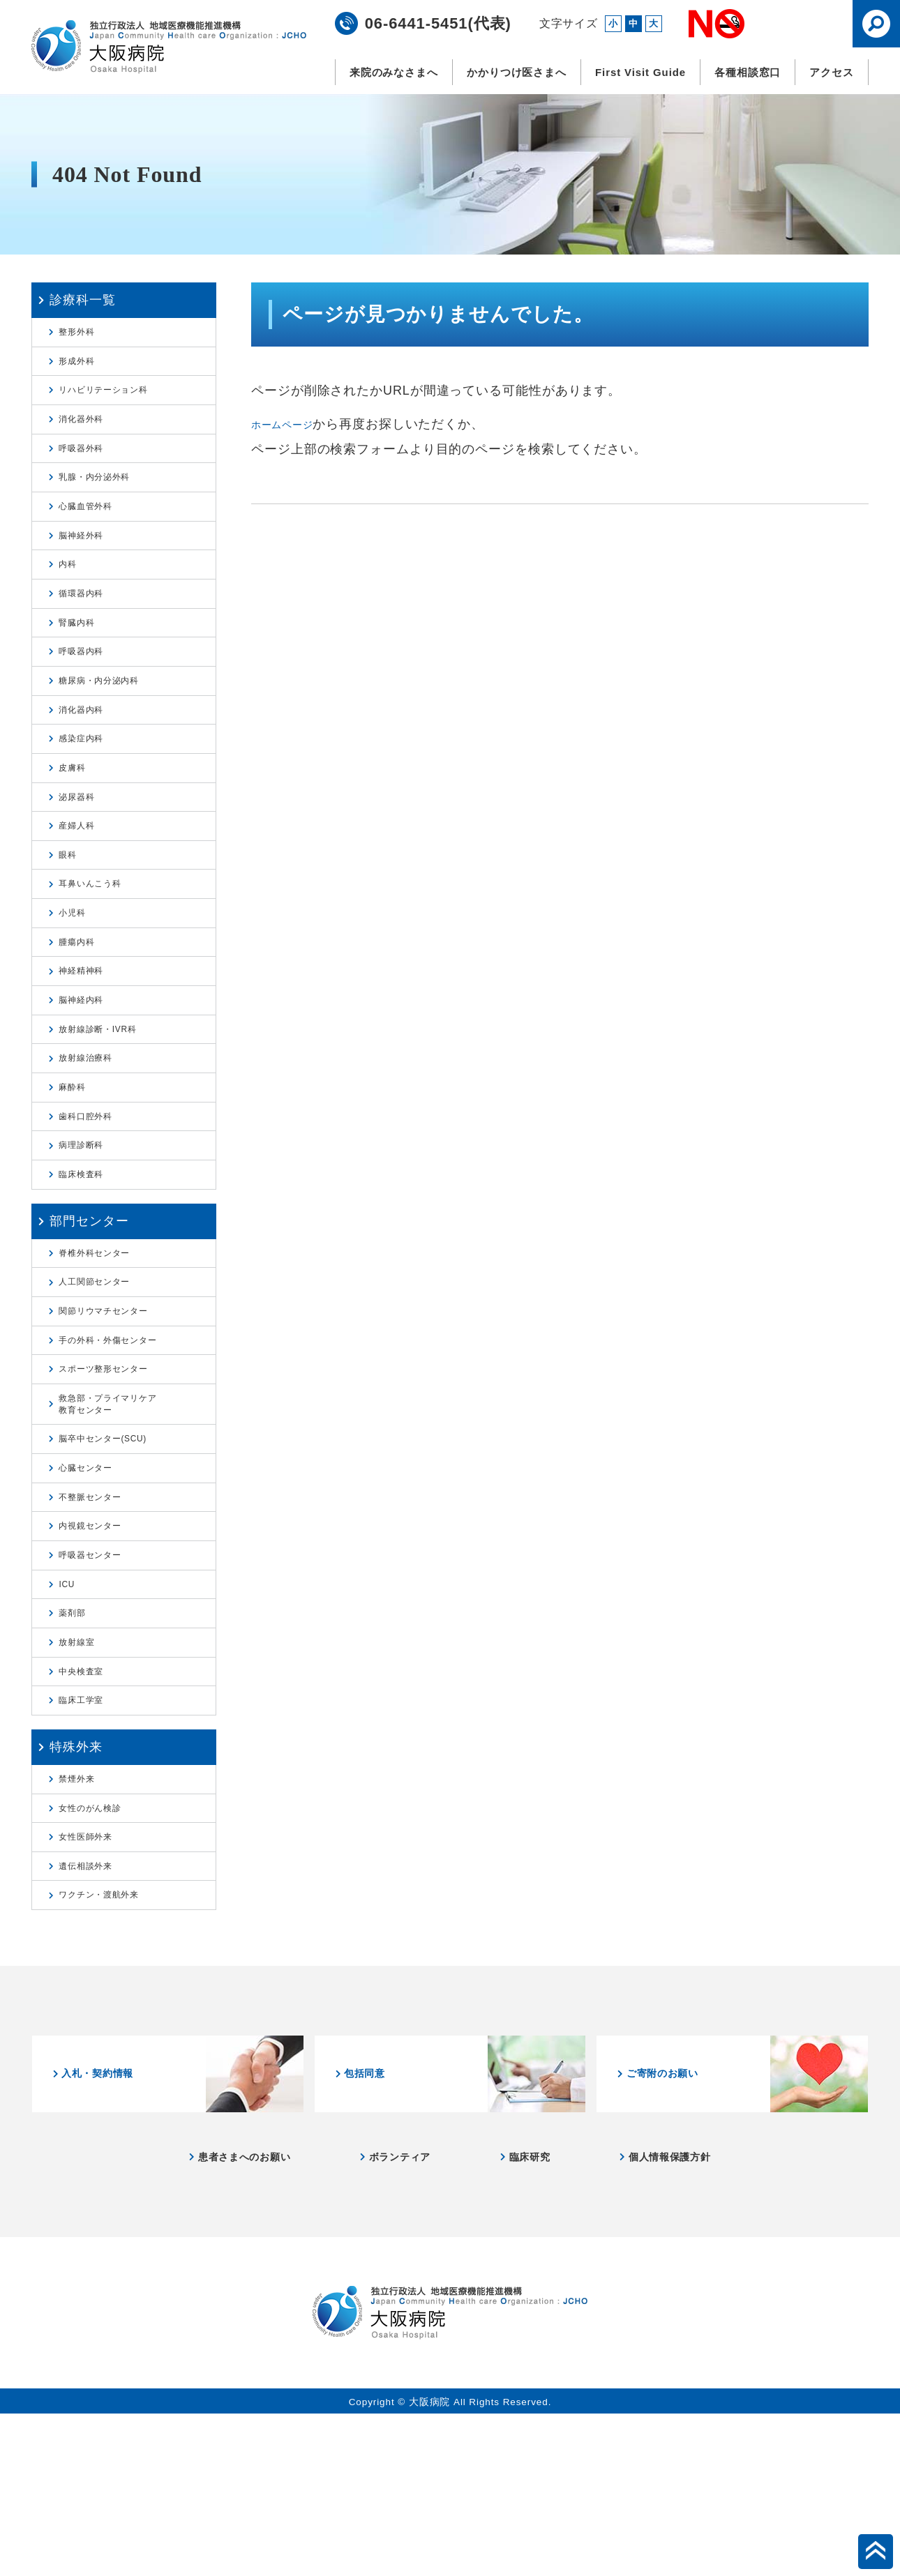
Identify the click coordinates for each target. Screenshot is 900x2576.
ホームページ (290, 424)
